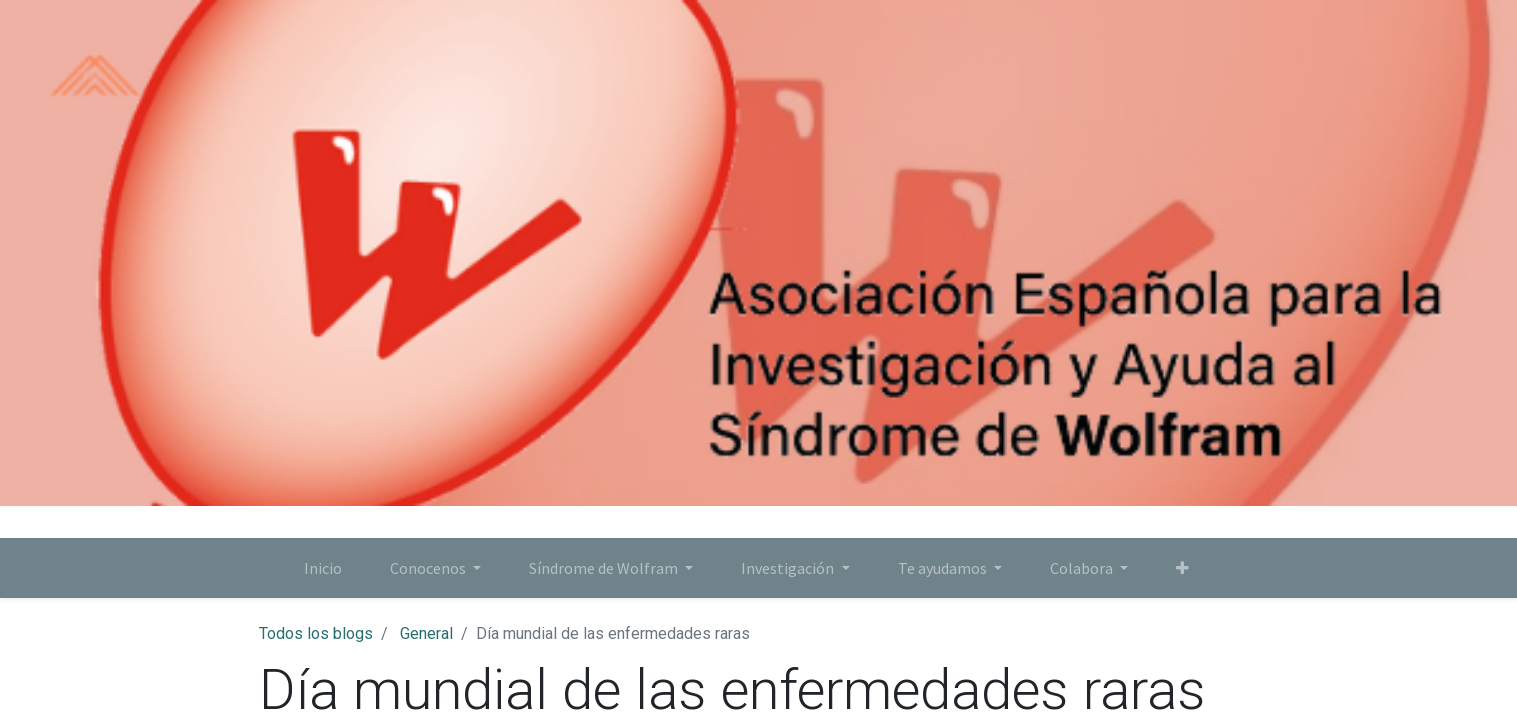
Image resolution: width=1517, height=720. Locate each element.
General (426, 633)
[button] (1182, 568)
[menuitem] (323, 568)
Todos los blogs (316, 633)
